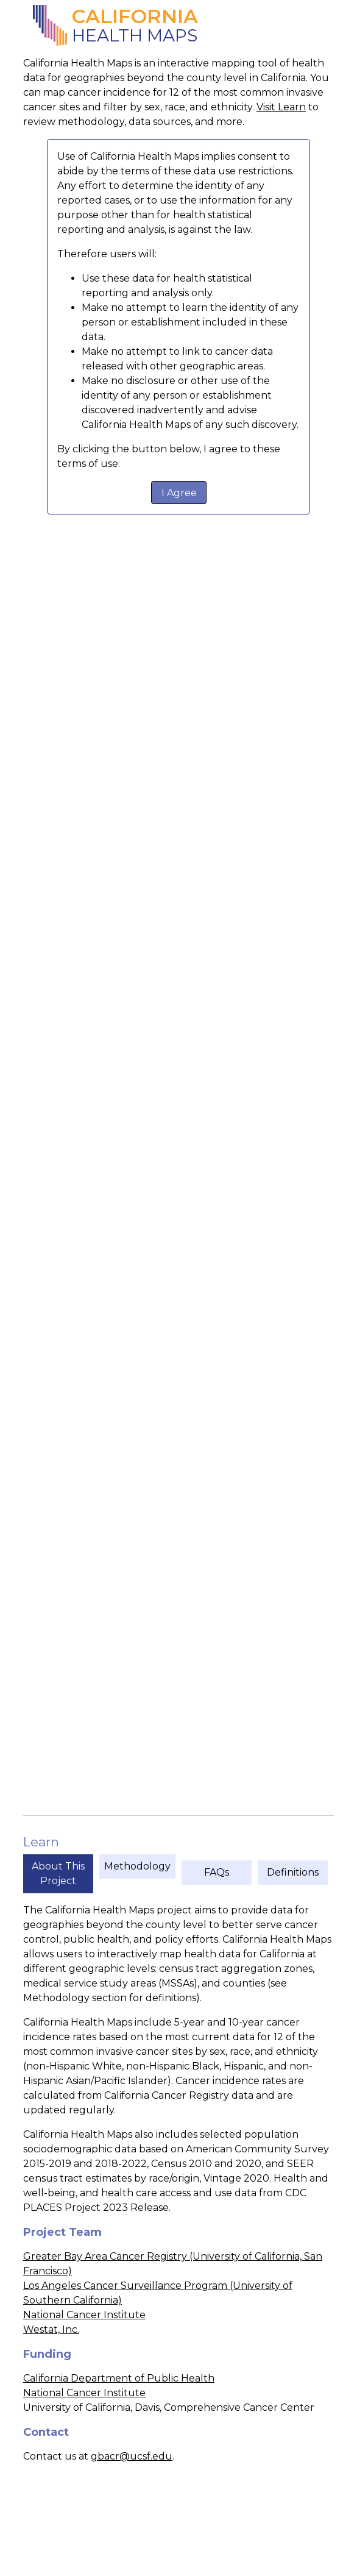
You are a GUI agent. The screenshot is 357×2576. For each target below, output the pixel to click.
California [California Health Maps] (135, 16)
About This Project (58, 1873)
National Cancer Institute (84, 2315)
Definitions (293, 1872)
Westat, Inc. (51, 2329)
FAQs (216, 1872)
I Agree (179, 493)
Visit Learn (281, 107)
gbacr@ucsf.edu (131, 2456)
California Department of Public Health (118, 2378)
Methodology (137, 1866)
